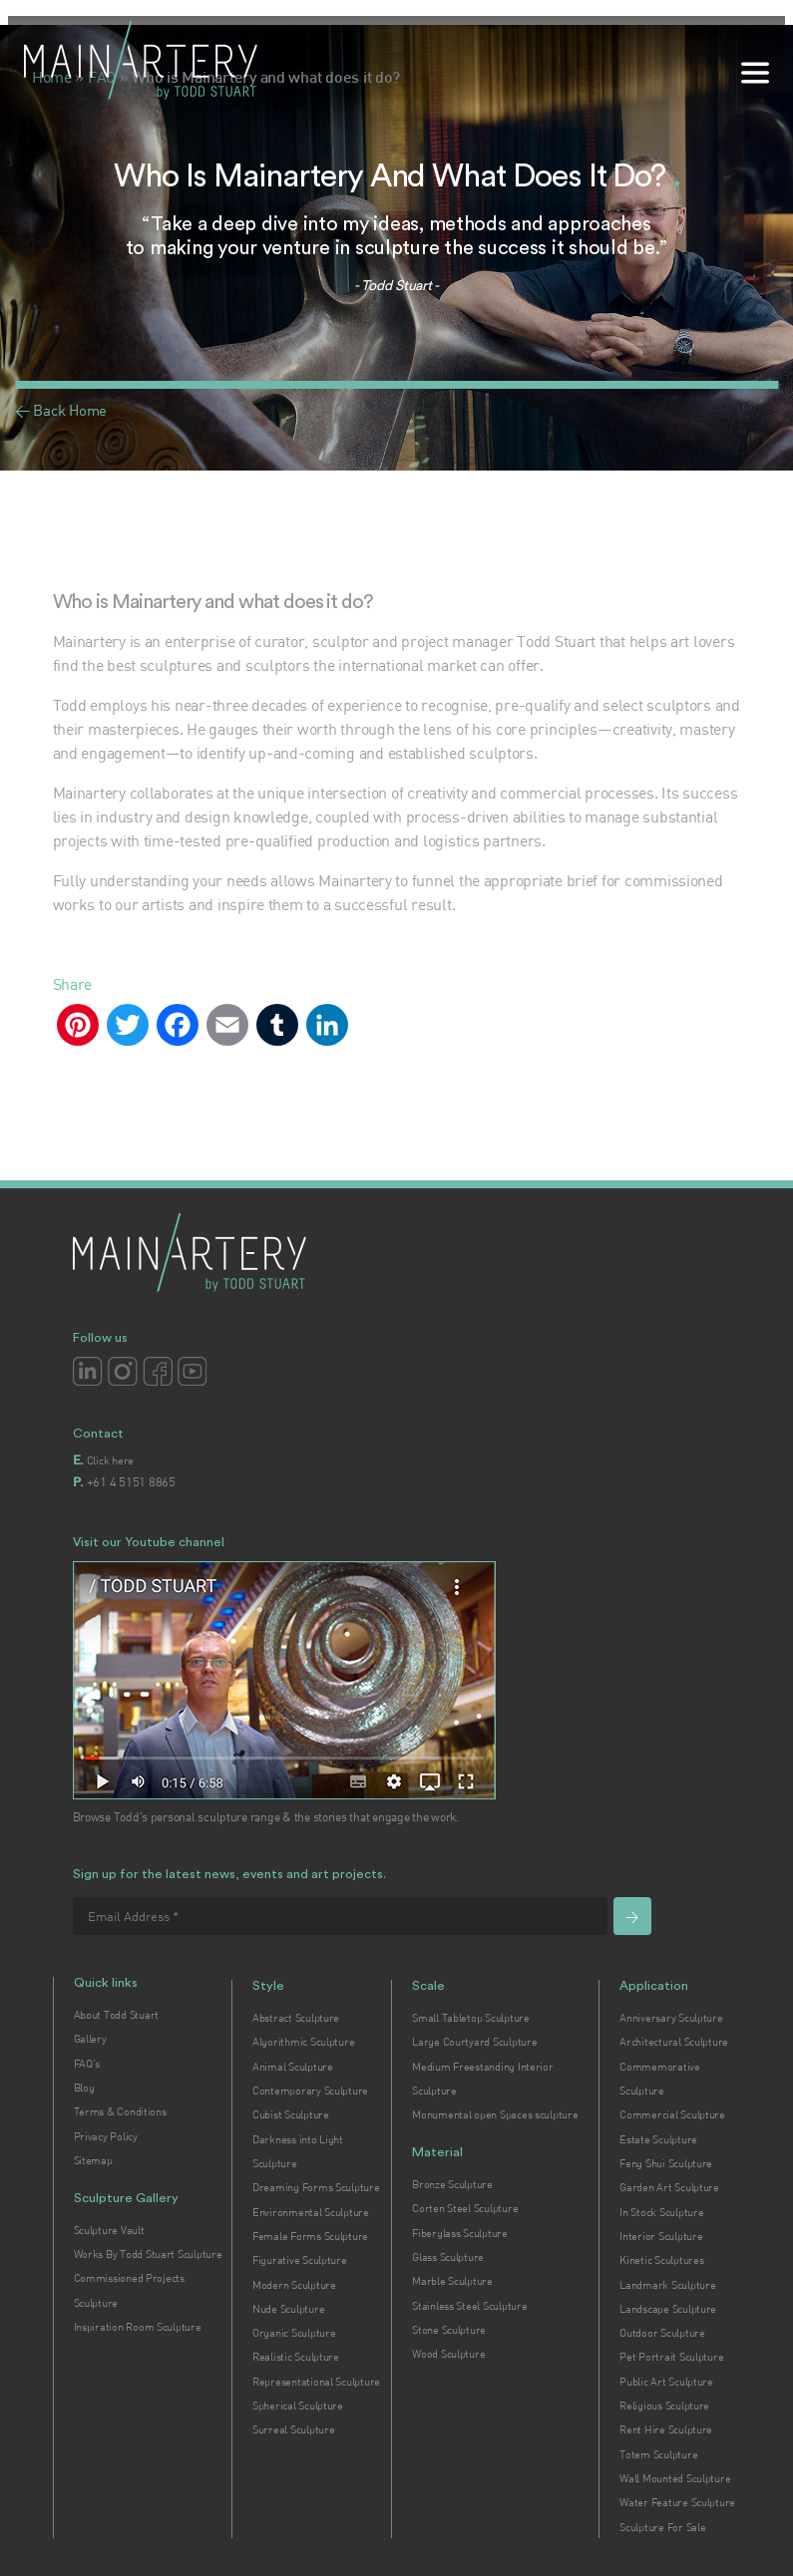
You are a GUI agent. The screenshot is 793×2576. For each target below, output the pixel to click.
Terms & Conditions (120, 2111)
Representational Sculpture (316, 2382)
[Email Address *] (340, 1916)
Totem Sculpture (658, 2454)
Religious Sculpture (664, 2406)
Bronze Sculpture (452, 2184)
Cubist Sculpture (290, 2114)
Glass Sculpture (448, 2257)
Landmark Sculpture (667, 2285)
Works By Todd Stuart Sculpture (148, 2254)
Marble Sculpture (452, 2281)
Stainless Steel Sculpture (469, 2306)
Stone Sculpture (449, 2330)
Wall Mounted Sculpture (674, 2478)
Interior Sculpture (660, 2236)
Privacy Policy (106, 2136)
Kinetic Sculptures (661, 2260)
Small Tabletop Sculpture (471, 2018)
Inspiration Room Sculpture (137, 2327)
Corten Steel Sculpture (465, 2208)
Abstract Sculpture (295, 2018)
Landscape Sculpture (667, 2309)
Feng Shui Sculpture (665, 2163)
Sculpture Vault (109, 2230)
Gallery (90, 2039)
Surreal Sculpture (293, 2429)
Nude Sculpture (288, 2309)
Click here (110, 1460)
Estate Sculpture (658, 2139)
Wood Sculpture (448, 2354)
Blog (84, 2087)
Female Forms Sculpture (310, 2236)
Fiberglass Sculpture (460, 2233)
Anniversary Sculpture (670, 2018)
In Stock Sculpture (661, 2212)
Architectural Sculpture (673, 2042)
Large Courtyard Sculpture (474, 2042)
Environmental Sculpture (310, 2212)
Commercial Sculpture (672, 2114)
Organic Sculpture (293, 2333)
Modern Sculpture (294, 2285)
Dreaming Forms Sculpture (316, 2187)
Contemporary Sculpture (310, 2090)
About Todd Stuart (116, 2015)
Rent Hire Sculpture (665, 2429)
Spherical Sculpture (297, 2406)
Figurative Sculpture (299, 2260)
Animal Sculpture (292, 2067)
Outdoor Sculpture (661, 2333)
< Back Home (61, 410)
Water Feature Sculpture (677, 2502)
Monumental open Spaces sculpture (495, 2114)
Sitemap (93, 2160)
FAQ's (87, 2064)
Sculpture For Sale (662, 2527)
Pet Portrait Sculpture (671, 2357)
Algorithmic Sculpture (303, 2042)
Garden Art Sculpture (669, 2187)
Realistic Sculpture (295, 2357)
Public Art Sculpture (666, 2382)
